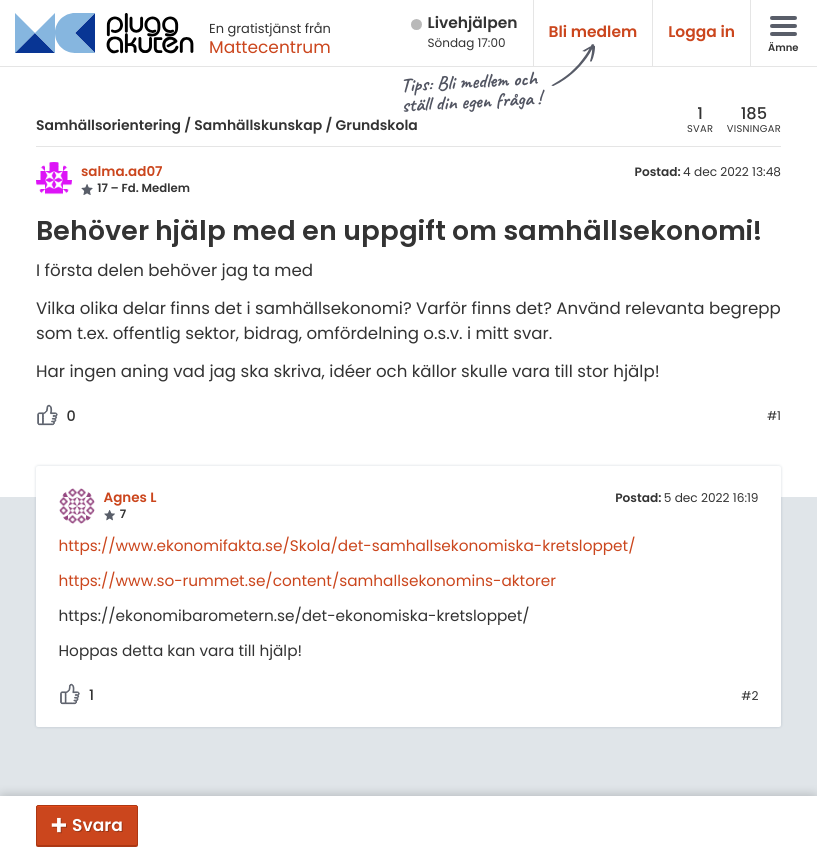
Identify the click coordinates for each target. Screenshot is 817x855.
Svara (97, 825)
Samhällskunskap (258, 125)
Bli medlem (593, 32)
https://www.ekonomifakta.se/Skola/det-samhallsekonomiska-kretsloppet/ (347, 546)
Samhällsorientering (108, 125)
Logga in (701, 32)
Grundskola (377, 125)
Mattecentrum (270, 47)
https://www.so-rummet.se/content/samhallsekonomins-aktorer (307, 581)
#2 (749, 697)
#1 (774, 417)
